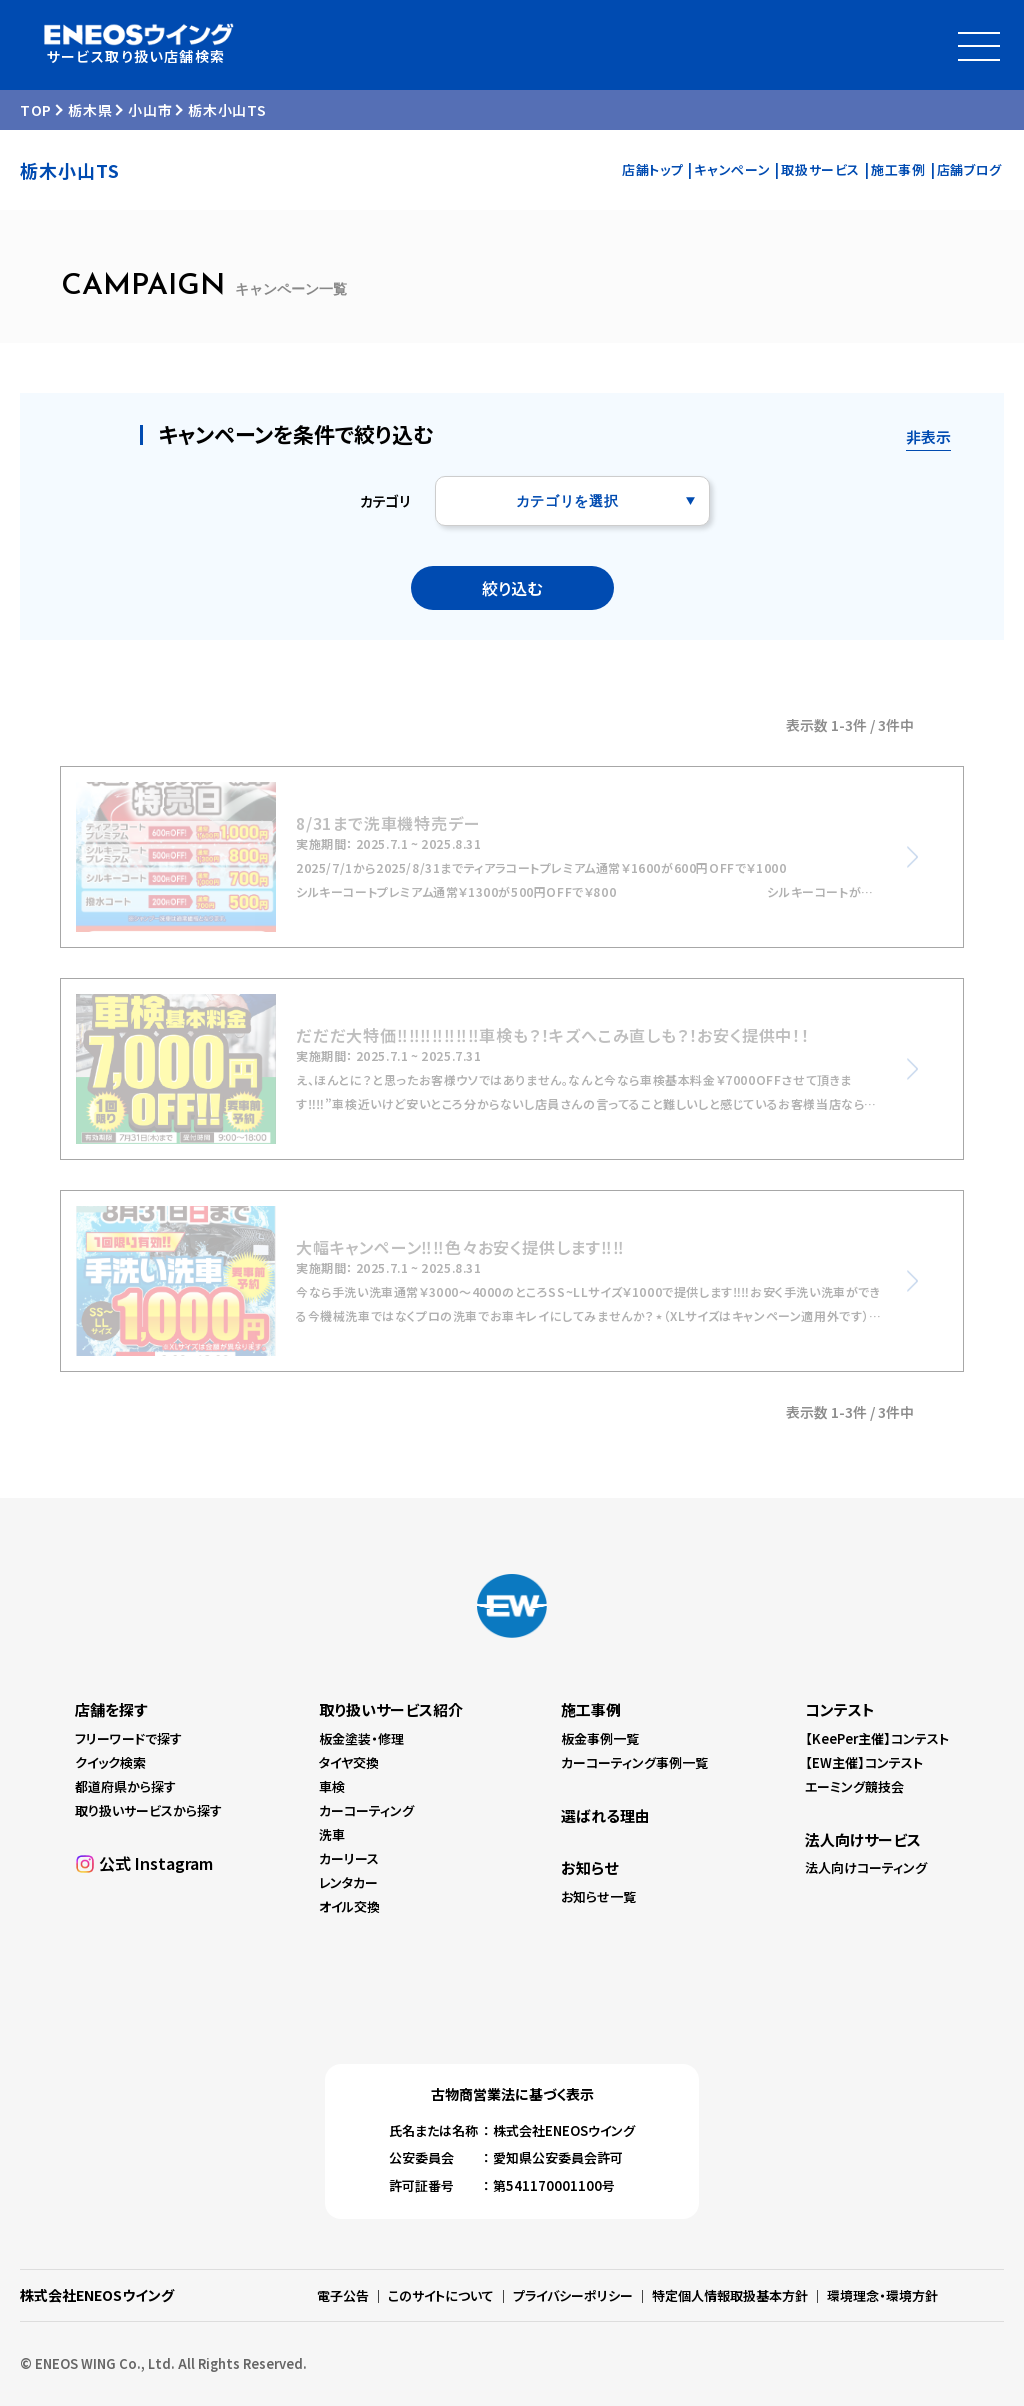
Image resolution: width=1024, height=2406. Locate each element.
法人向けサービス (863, 1839)
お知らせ (589, 1867)
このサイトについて (441, 2295)
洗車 (332, 1834)
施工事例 (898, 169)
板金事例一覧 (600, 1738)
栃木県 (90, 110)
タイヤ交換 (349, 1762)
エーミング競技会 (854, 1786)
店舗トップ (652, 169)
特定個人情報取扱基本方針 (730, 2295)
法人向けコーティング (866, 1867)
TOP (36, 110)
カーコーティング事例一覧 (634, 1762)
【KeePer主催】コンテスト (877, 1738)
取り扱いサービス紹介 (391, 1709)
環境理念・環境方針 (882, 2295)
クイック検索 (110, 1762)
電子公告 (343, 2295)
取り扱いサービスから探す (148, 1810)
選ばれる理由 (605, 1815)
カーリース (349, 1858)
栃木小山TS (227, 110)
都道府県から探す (125, 1786)
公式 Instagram (156, 1863)
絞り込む (512, 588)
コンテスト (840, 1709)
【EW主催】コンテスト (864, 1762)
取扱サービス (820, 169)
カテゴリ (385, 501)
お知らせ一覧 (598, 1896)
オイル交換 (349, 1906)
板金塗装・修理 (361, 1738)
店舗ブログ (969, 169)
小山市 (150, 110)
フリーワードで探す (128, 1738)
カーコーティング (366, 1810)
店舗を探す (111, 1709)
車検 (332, 1786)
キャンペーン (732, 169)
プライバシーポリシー (573, 2295)
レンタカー (348, 1882)
